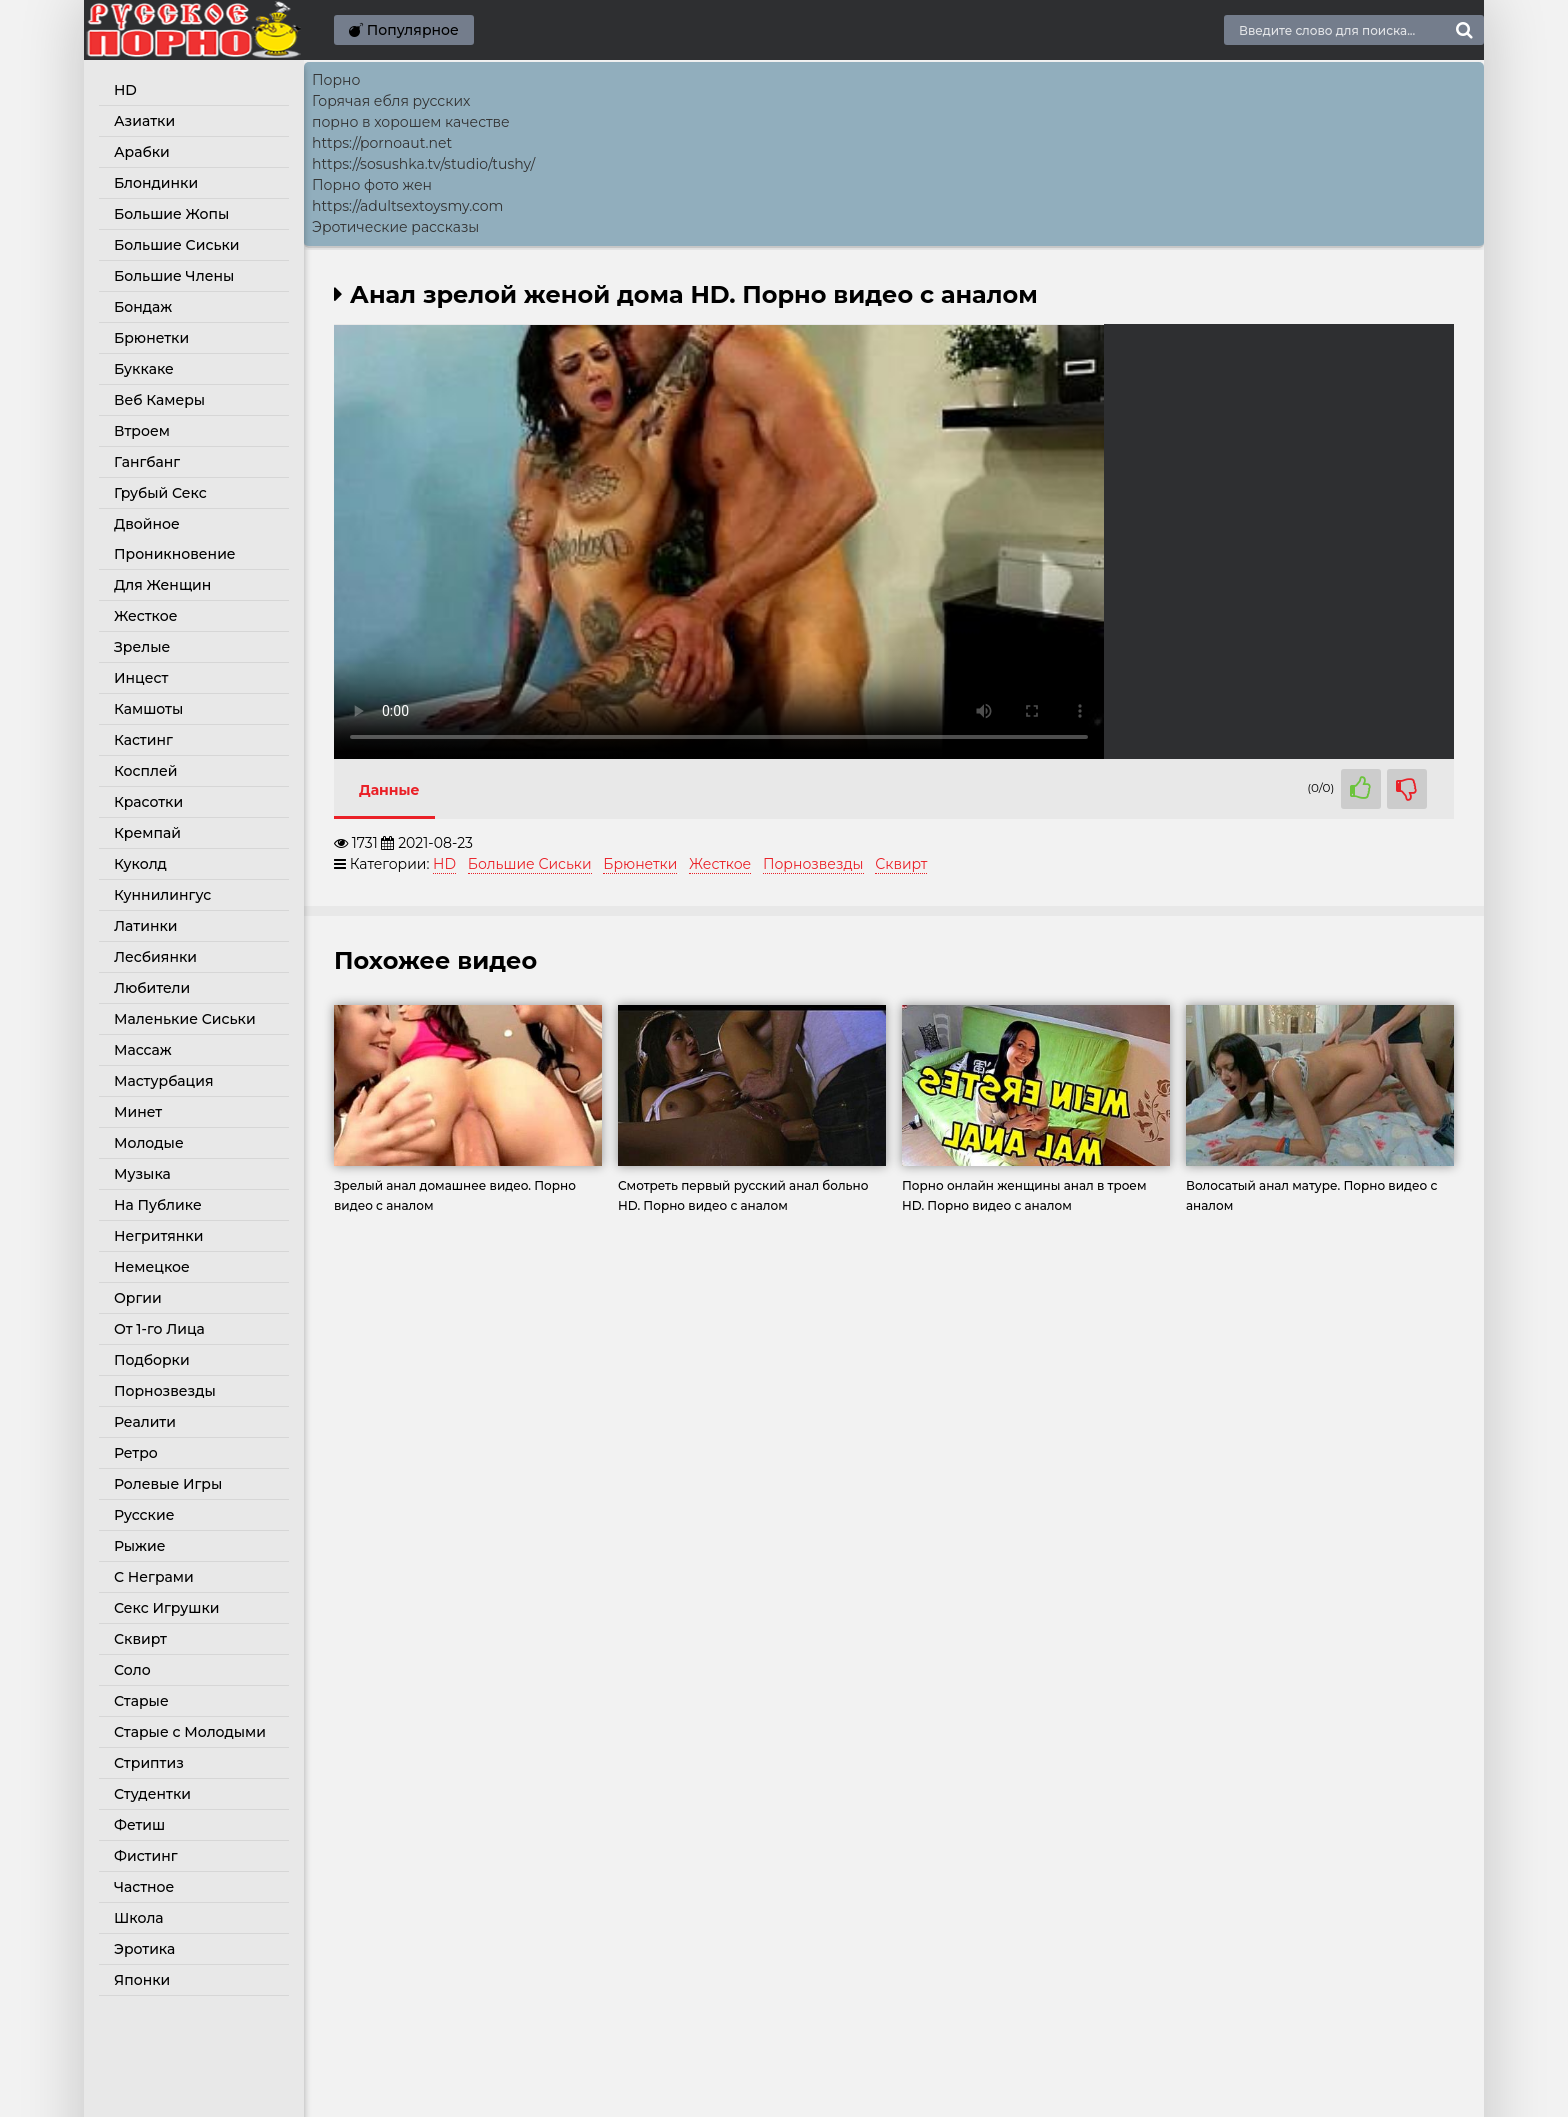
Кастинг (143, 740)
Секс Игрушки (166, 1608)
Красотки (148, 802)
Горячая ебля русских (391, 101)
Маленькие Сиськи (185, 1019)
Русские (144, 1515)
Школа (139, 1918)
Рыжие (139, 1546)
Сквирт (140, 1639)
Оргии (138, 1298)
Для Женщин (162, 585)
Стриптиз (149, 1763)
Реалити (145, 1422)
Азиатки (144, 121)
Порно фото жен (372, 185)
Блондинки (156, 183)
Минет (138, 1112)
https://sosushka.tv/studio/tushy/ (423, 164)
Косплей (145, 771)
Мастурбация (164, 1081)
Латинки (146, 926)
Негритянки (158, 1236)
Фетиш (139, 1825)
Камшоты (148, 709)
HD (125, 90)
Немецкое (152, 1267)
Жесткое (146, 616)
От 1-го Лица (159, 1329)
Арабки (142, 152)
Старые (141, 1701)
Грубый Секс (160, 493)
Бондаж (143, 307)
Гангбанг (147, 462)
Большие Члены (174, 276)
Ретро (136, 1453)
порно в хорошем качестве (411, 122)
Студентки (152, 1794)
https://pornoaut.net (382, 143)
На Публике (158, 1205)
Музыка (142, 1174)
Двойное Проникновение (175, 539)
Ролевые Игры (168, 1484)
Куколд (140, 864)
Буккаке (144, 369)
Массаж (143, 1050)
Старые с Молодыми (190, 1732)
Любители (152, 988)
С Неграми (154, 1577)
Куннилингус (162, 895)
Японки (142, 1980)
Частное (144, 1887)
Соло (132, 1670)
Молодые (149, 1143)
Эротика (144, 1949)
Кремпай (147, 833)
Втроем (142, 431)
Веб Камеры (159, 400)
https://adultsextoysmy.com (407, 206)
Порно (336, 80)
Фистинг (146, 1856)
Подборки (152, 1360)
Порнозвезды (165, 1391)
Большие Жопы (171, 214)
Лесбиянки (155, 957)
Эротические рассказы (395, 227)
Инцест (141, 678)
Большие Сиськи (177, 245)
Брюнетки (151, 338)
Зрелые (142, 647)
